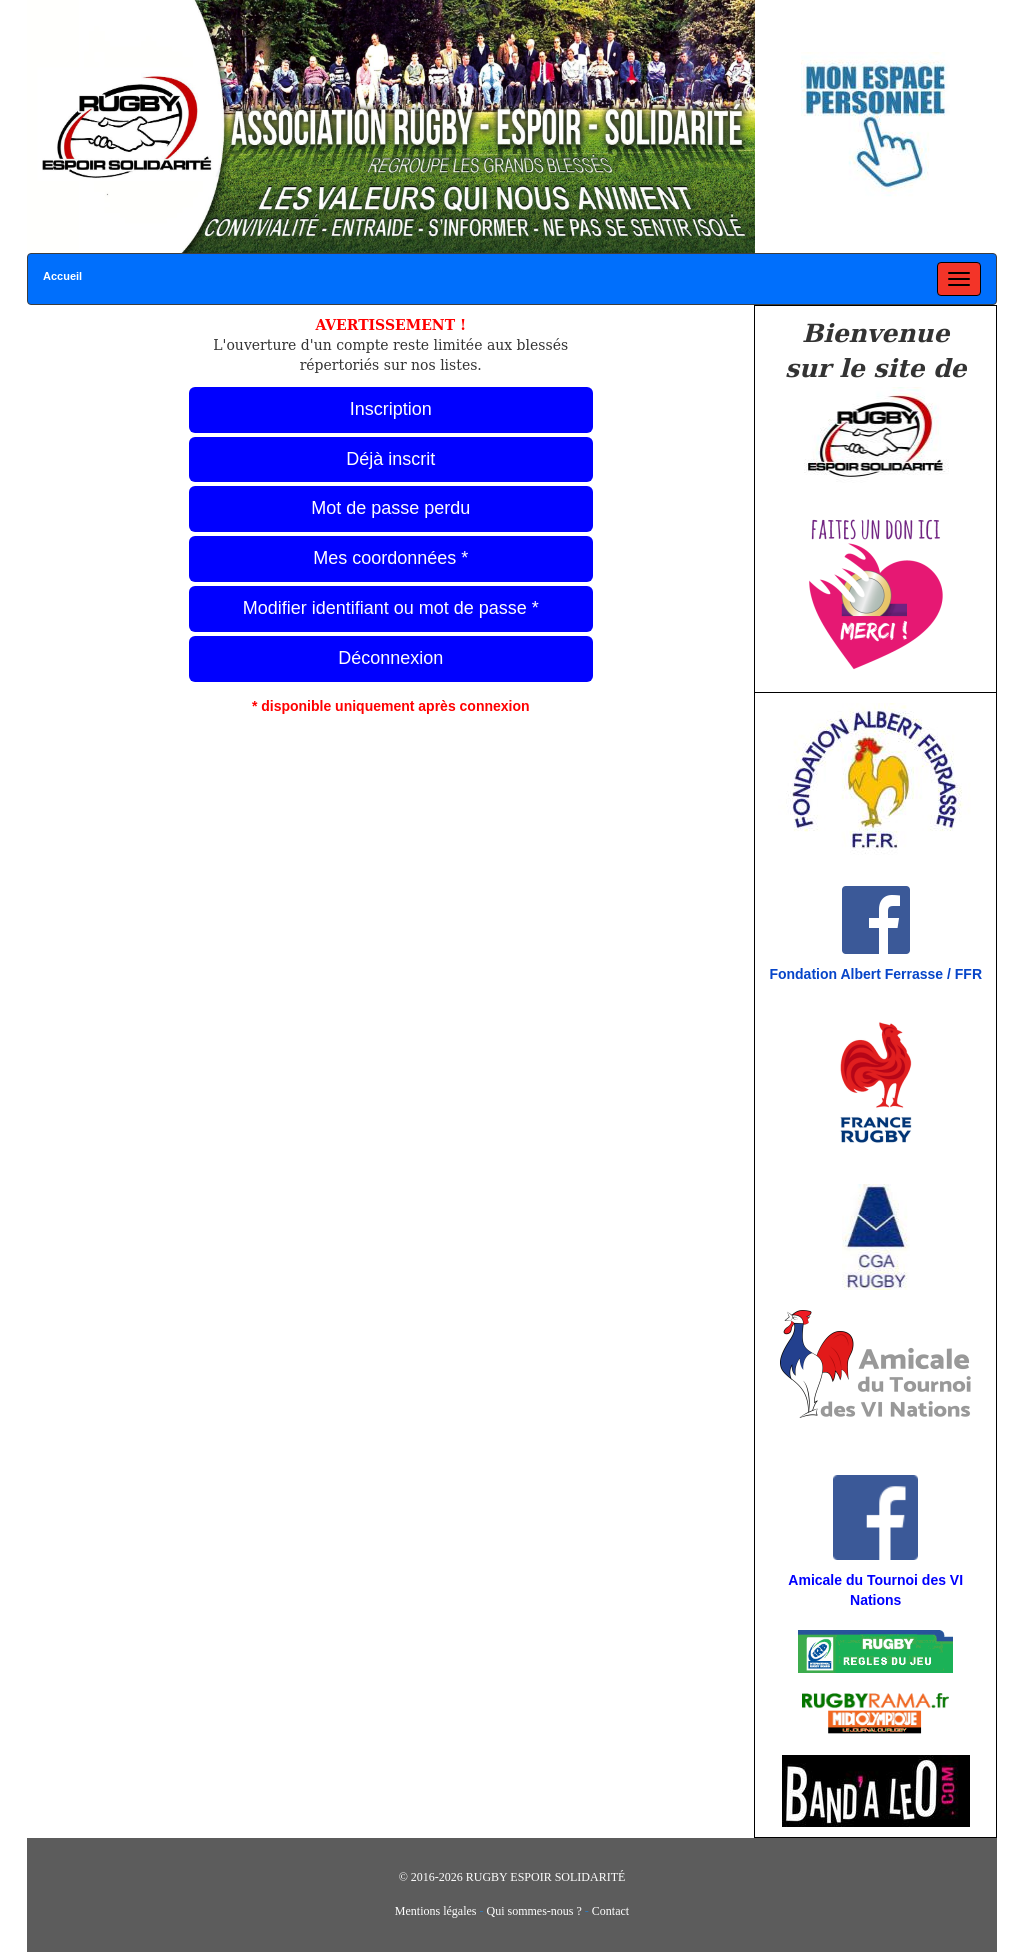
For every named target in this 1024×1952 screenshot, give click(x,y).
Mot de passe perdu (390, 508)
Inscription (391, 409)
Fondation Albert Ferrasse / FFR (875, 974)
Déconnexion (390, 658)
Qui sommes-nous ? (534, 1911)
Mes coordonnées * (390, 558)
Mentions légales (436, 1911)
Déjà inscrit (390, 459)
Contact (610, 1911)
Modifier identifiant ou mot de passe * (391, 608)
